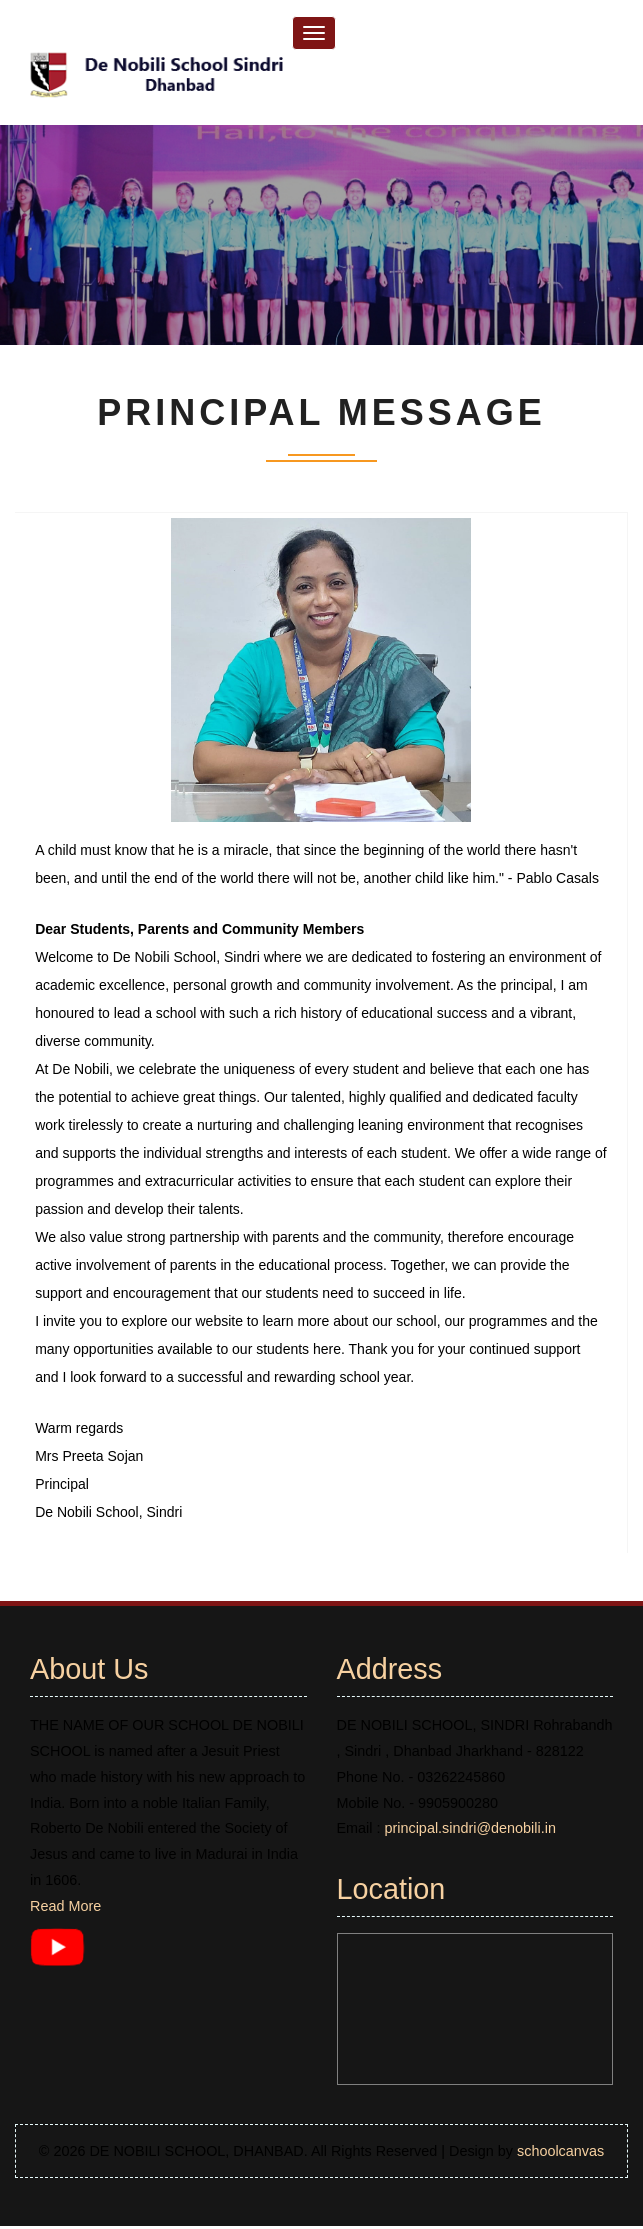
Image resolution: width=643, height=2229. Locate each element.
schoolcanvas (560, 2154)
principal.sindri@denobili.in (469, 1831)
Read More (65, 1909)
